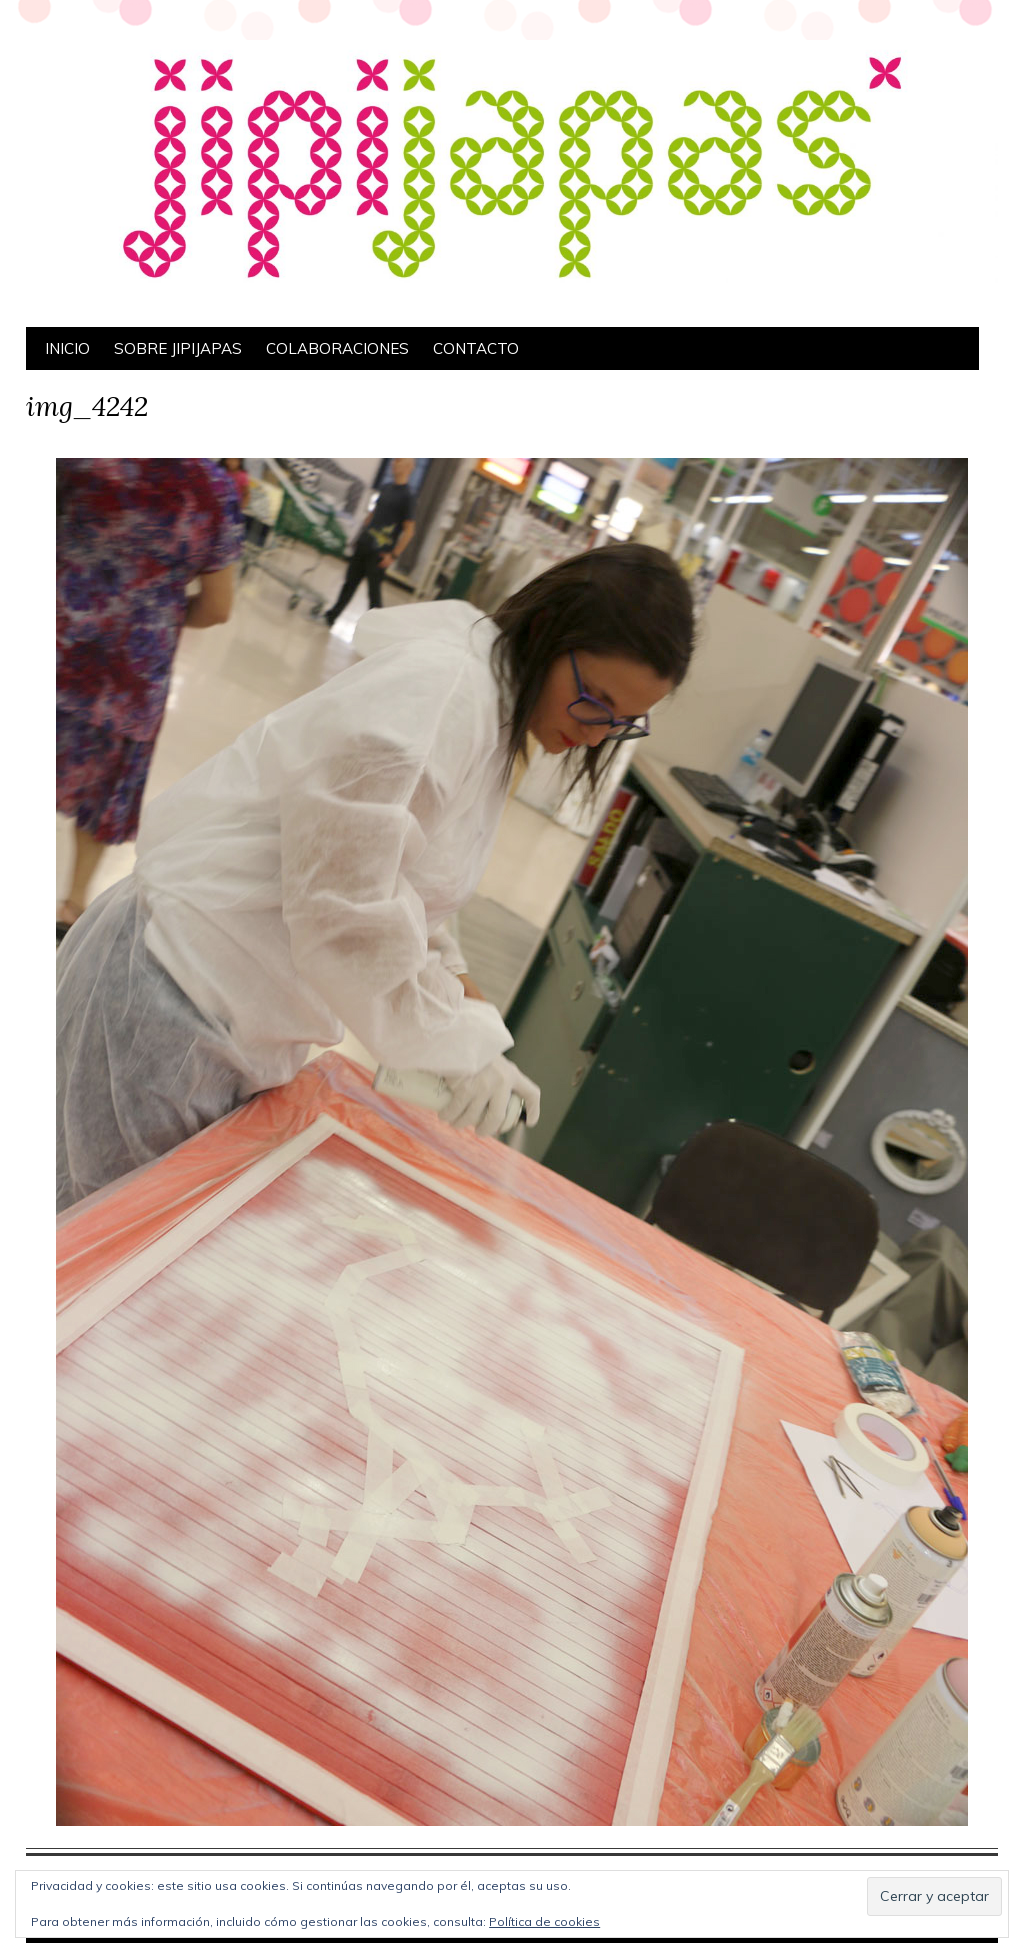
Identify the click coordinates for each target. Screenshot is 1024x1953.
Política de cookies (544, 1921)
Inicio (67, 348)
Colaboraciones (337, 348)
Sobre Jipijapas (178, 348)
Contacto (476, 348)
